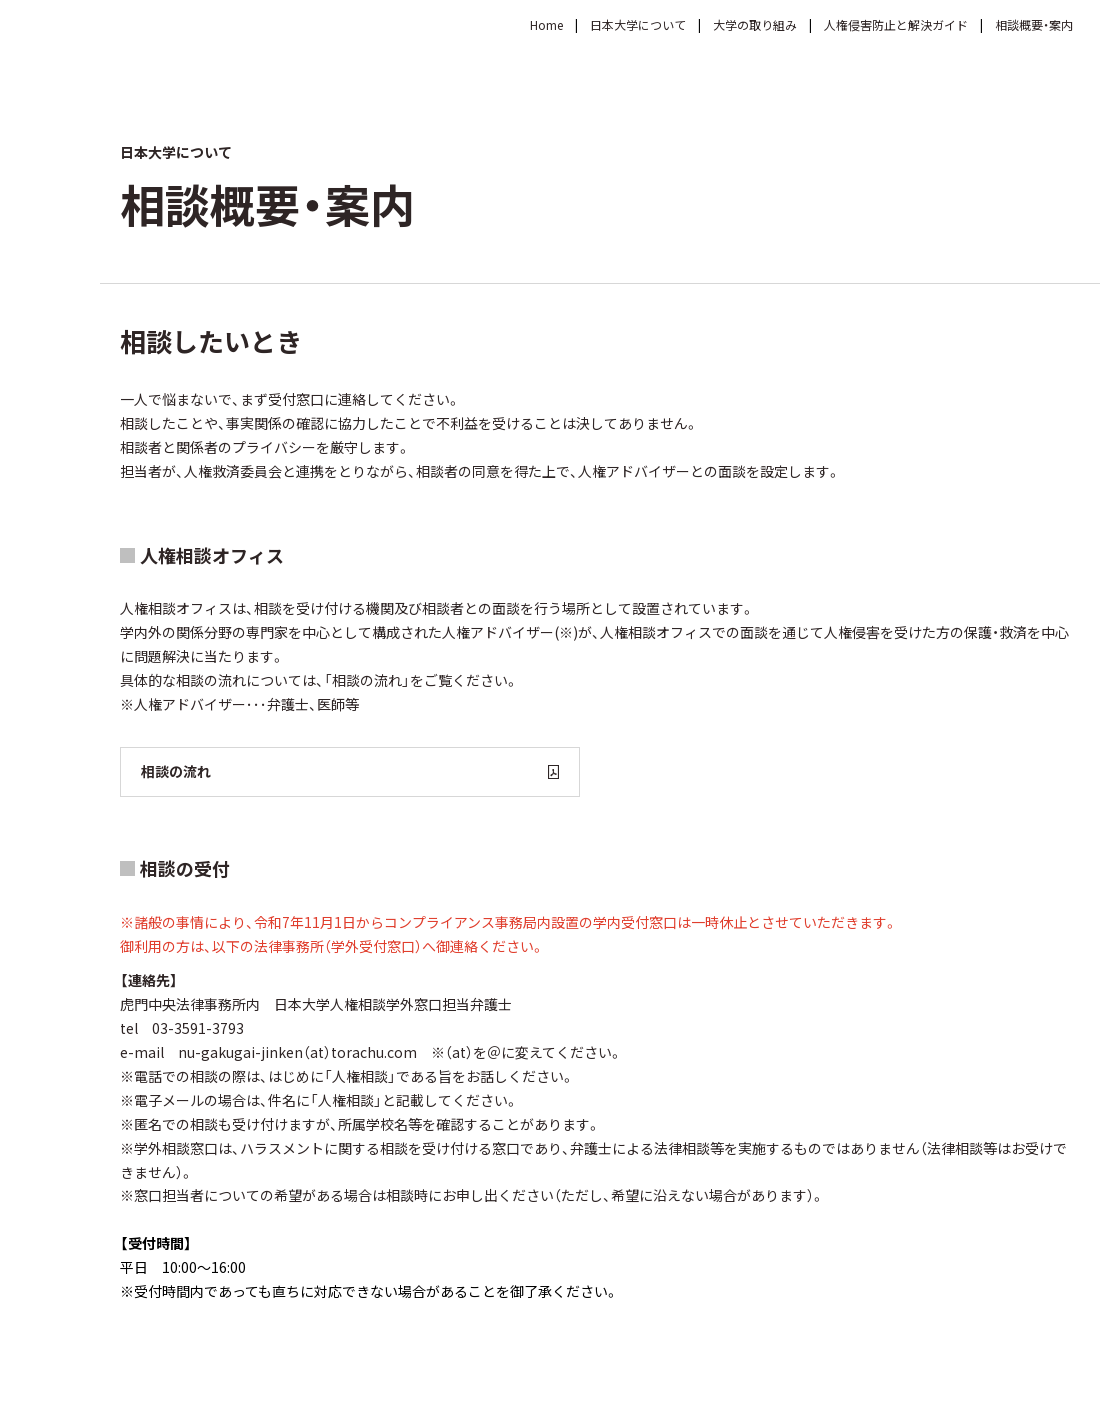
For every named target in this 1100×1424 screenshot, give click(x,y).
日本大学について (638, 24)
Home (546, 24)
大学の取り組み (755, 24)
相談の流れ (350, 771)
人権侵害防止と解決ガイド (896, 24)
